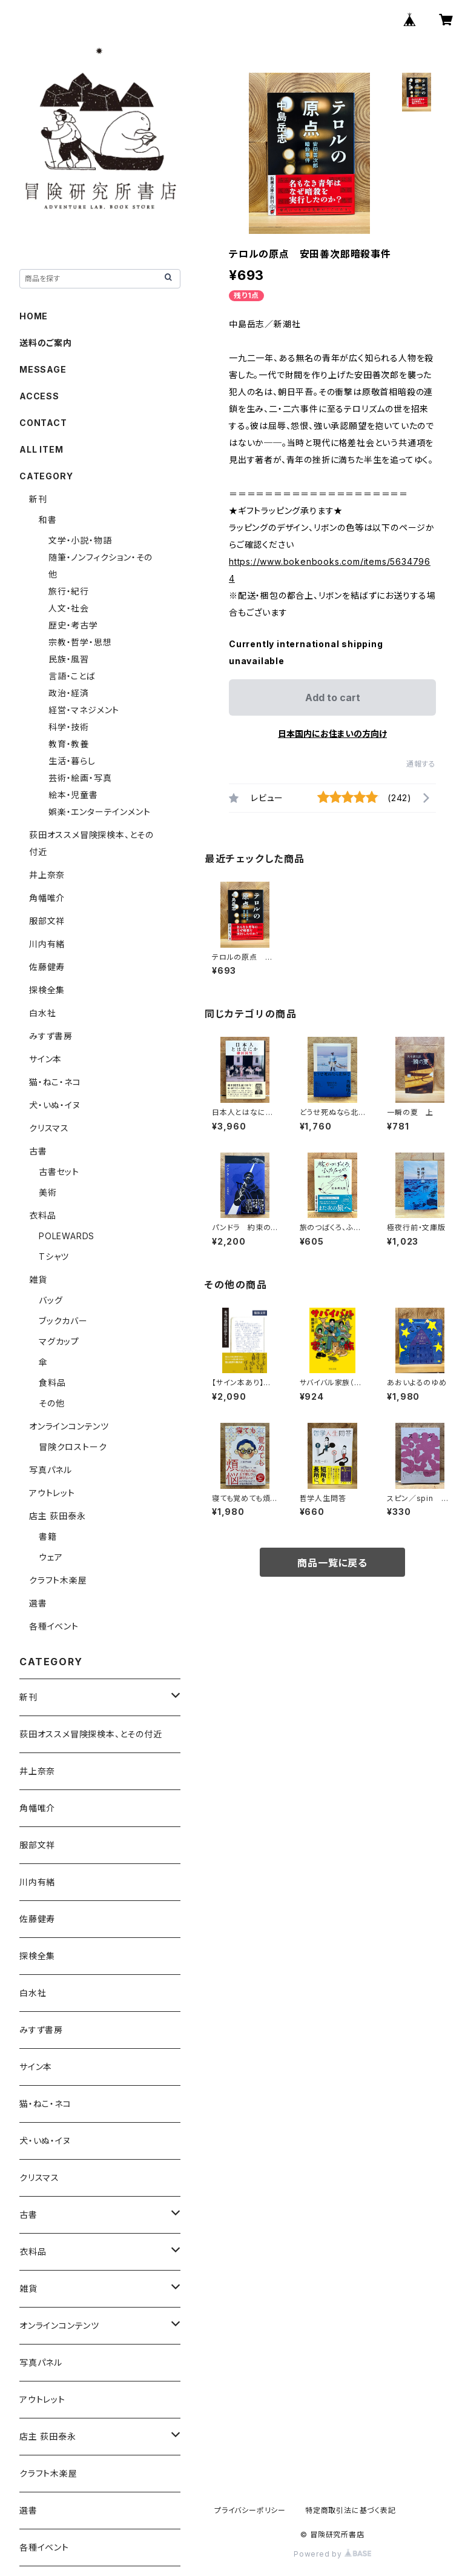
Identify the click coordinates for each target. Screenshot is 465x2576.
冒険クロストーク (73, 1447)
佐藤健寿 (47, 967)
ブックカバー (63, 1321)
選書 (38, 1603)
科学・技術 (68, 727)
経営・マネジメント (83, 710)
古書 (38, 1151)
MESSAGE (43, 369)
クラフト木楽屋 (58, 1580)
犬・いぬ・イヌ (55, 1105)
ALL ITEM (41, 449)
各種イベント (54, 1626)
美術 (48, 1192)
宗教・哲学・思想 (79, 642)
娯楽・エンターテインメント (99, 812)
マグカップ (59, 1341)
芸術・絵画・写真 (79, 778)
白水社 (42, 1013)
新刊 (38, 499)
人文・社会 (68, 608)
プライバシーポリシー (250, 2510)
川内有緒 (47, 944)
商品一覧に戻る (332, 1563)
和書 (48, 519)
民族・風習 (68, 659)
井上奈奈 (47, 875)
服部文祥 (47, 921)
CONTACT (43, 423)
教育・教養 (68, 744)
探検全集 (47, 990)
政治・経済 (68, 693)
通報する (421, 763)
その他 (51, 1403)
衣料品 (42, 1215)
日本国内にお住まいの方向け (332, 733)
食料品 (52, 1382)
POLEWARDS (66, 1236)
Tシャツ (54, 1256)
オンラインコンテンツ (69, 1426)
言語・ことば (72, 676)
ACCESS (39, 396)
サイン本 (45, 1059)
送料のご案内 (45, 343)
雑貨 (38, 1279)
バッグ (50, 1300)
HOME (33, 316)
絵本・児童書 (73, 795)
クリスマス (49, 1128)
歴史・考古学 (73, 625)
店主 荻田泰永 (57, 1516)
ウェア (50, 1557)
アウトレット (52, 1493)
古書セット (59, 1172)
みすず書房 (51, 1036)
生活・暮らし (72, 761)
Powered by (332, 2553)
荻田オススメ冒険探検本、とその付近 (90, 1734)
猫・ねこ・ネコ (55, 1082)
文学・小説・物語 (79, 540)
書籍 (48, 1536)
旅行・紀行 (68, 591)
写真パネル (50, 1470)
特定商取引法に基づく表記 (350, 2510)
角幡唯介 (47, 898)
